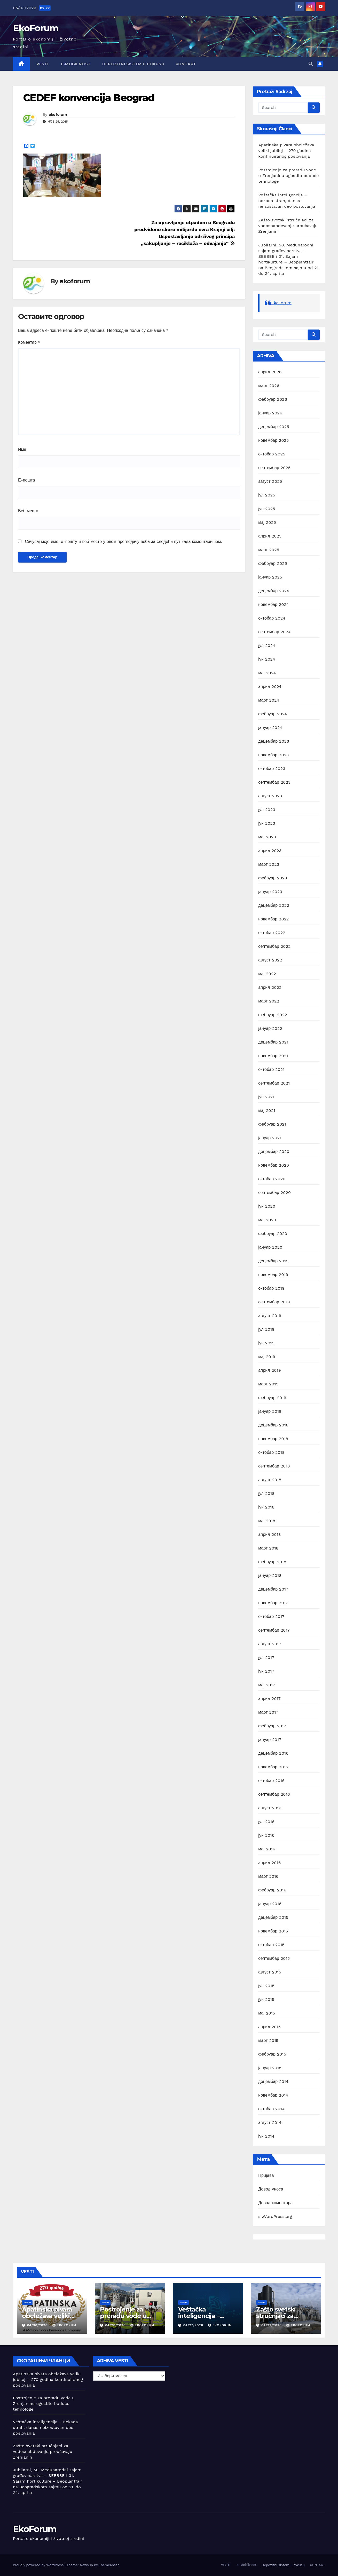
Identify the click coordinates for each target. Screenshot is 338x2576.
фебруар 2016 (272, 1890)
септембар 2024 (274, 631)
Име (22, 449)
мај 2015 (266, 2013)
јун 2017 (266, 1671)
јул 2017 (266, 1657)
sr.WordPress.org (275, 2216)
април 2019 (269, 1370)
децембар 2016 (273, 1753)
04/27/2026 (193, 2325)
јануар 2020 (270, 1247)
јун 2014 (266, 2136)
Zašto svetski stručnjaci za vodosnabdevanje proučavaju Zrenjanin (288, 226)
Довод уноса (270, 2189)
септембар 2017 (274, 1630)
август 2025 (270, 481)
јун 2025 (266, 508)
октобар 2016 (271, 1780)
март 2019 (268, 1384)
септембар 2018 (274, 1466)
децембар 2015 (273, 1917)
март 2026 (268, 385)
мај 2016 (266, 1849)
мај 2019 (266, 1356)
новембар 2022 (273, 919)
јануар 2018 (269, 1575)
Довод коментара (275, 2202)
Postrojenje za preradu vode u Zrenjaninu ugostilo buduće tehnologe (288, 175)
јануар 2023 (270, 891)
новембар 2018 (273, 1438)
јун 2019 (266, 1343)
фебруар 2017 (272, 1725)
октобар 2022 (271, 932)
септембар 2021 (274, 1083)
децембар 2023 (273, 741)
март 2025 (268, 549)
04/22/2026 (272, 2325)
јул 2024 (266, 645)
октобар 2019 (271, 1288)
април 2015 (269, 2026)
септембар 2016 (274, 1794)
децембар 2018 (273, 1425)
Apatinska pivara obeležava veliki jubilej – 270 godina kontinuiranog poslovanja (286, 150)
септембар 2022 (274, 946)
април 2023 (269, 850)
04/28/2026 (116, 2325)
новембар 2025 (273, 440)
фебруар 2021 (272, 1124)
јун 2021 (266, 1096)
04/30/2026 (38, 2325)
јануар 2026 (270, 413)
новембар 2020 (273, 1165)
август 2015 (269, 1972)
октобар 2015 (271, 1944)
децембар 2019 (273, 1260)
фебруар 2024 (272, 713)
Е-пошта (26, 480)
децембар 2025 (273, 426)
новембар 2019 (273, 1274)
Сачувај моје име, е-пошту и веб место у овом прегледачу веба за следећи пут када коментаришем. (123, 541)
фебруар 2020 (272, 1233)
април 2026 (270, 372)
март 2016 (268, 1876)
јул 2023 (266, 809)
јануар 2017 (269, 1739)
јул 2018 (266, 1493)
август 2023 (270, 795)
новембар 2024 (273, 604)
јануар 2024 (270, 727)
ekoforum (58, 114)
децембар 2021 (273, 1042)
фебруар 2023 (272, 878)
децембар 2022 (273, 905)
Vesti (27, 2302)
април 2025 (269, 536)
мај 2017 (266, 1684)
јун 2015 (266, 1999)
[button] (311, 63)
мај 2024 (267, 672)
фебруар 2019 (272, 1397)
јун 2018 (266, 1507)
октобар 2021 (271, 1069)
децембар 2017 (273, 1589)
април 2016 (269, 1862)
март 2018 (268, 1548)
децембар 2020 (273, 1151)
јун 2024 (266, 659)
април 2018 (269, 1534)
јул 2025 (266, 495)
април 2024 (269, 686)
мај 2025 (267, 522)
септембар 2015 (274, 1958)
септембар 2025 (274, 467)
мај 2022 (267, 973)
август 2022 (270, 960)
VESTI (42, 64)
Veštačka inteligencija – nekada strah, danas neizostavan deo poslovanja (286, 200)
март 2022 (268, 1001)
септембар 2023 (274, 782)
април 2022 (269, 987)
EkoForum (35, 28)
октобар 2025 (271, 454)
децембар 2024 (273, 590)
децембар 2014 (273, 2081)
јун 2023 (266, 823)
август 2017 (269, 1643)
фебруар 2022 (272, 1014)
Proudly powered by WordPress (39, 2565)
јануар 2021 (269, 1137)
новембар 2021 (273, 1055)
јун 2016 (266, 1835)
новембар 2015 (273, 1931)
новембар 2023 (273, 754)
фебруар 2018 (272, 1561)
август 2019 (269, 1315)
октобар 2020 (271, 1178)
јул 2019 (266, 1329)
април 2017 (269, 1698)
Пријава (266, 2175)
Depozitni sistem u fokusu (133, 64)
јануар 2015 (269, 2067)
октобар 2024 (271, 618)
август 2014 (269, 2122)
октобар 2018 (271, 1452)
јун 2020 (266, 1206)
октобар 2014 (271, 2108)
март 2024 (268, 700)
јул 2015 (266, 1985)
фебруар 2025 (272, 563)
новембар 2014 (273, 2095)
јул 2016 (266, 1821)
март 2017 (268, 1712)
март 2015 (268, 2040)
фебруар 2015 (272, 2054)
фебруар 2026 (272, 399)
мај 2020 (267, 1219)
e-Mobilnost (75, 64)
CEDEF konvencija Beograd (88, 98)
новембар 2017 (273, 1602)
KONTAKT (186, 64)
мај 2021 (266, 1110)
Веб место (28, 510)
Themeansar (109, 2565)
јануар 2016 (269, 1903)
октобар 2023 (271, 768)
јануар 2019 (269, 1411)
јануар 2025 (270, 577)
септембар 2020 (274, 1192)
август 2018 (269, 1479)
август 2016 (269, 1807)
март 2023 (268, 864)
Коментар (29, 342)
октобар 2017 (271, 1616)
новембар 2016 (273, 1766)
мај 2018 (266, 1520)
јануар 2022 (270, 1028)
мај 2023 (267, 836)
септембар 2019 (274, 1301)
